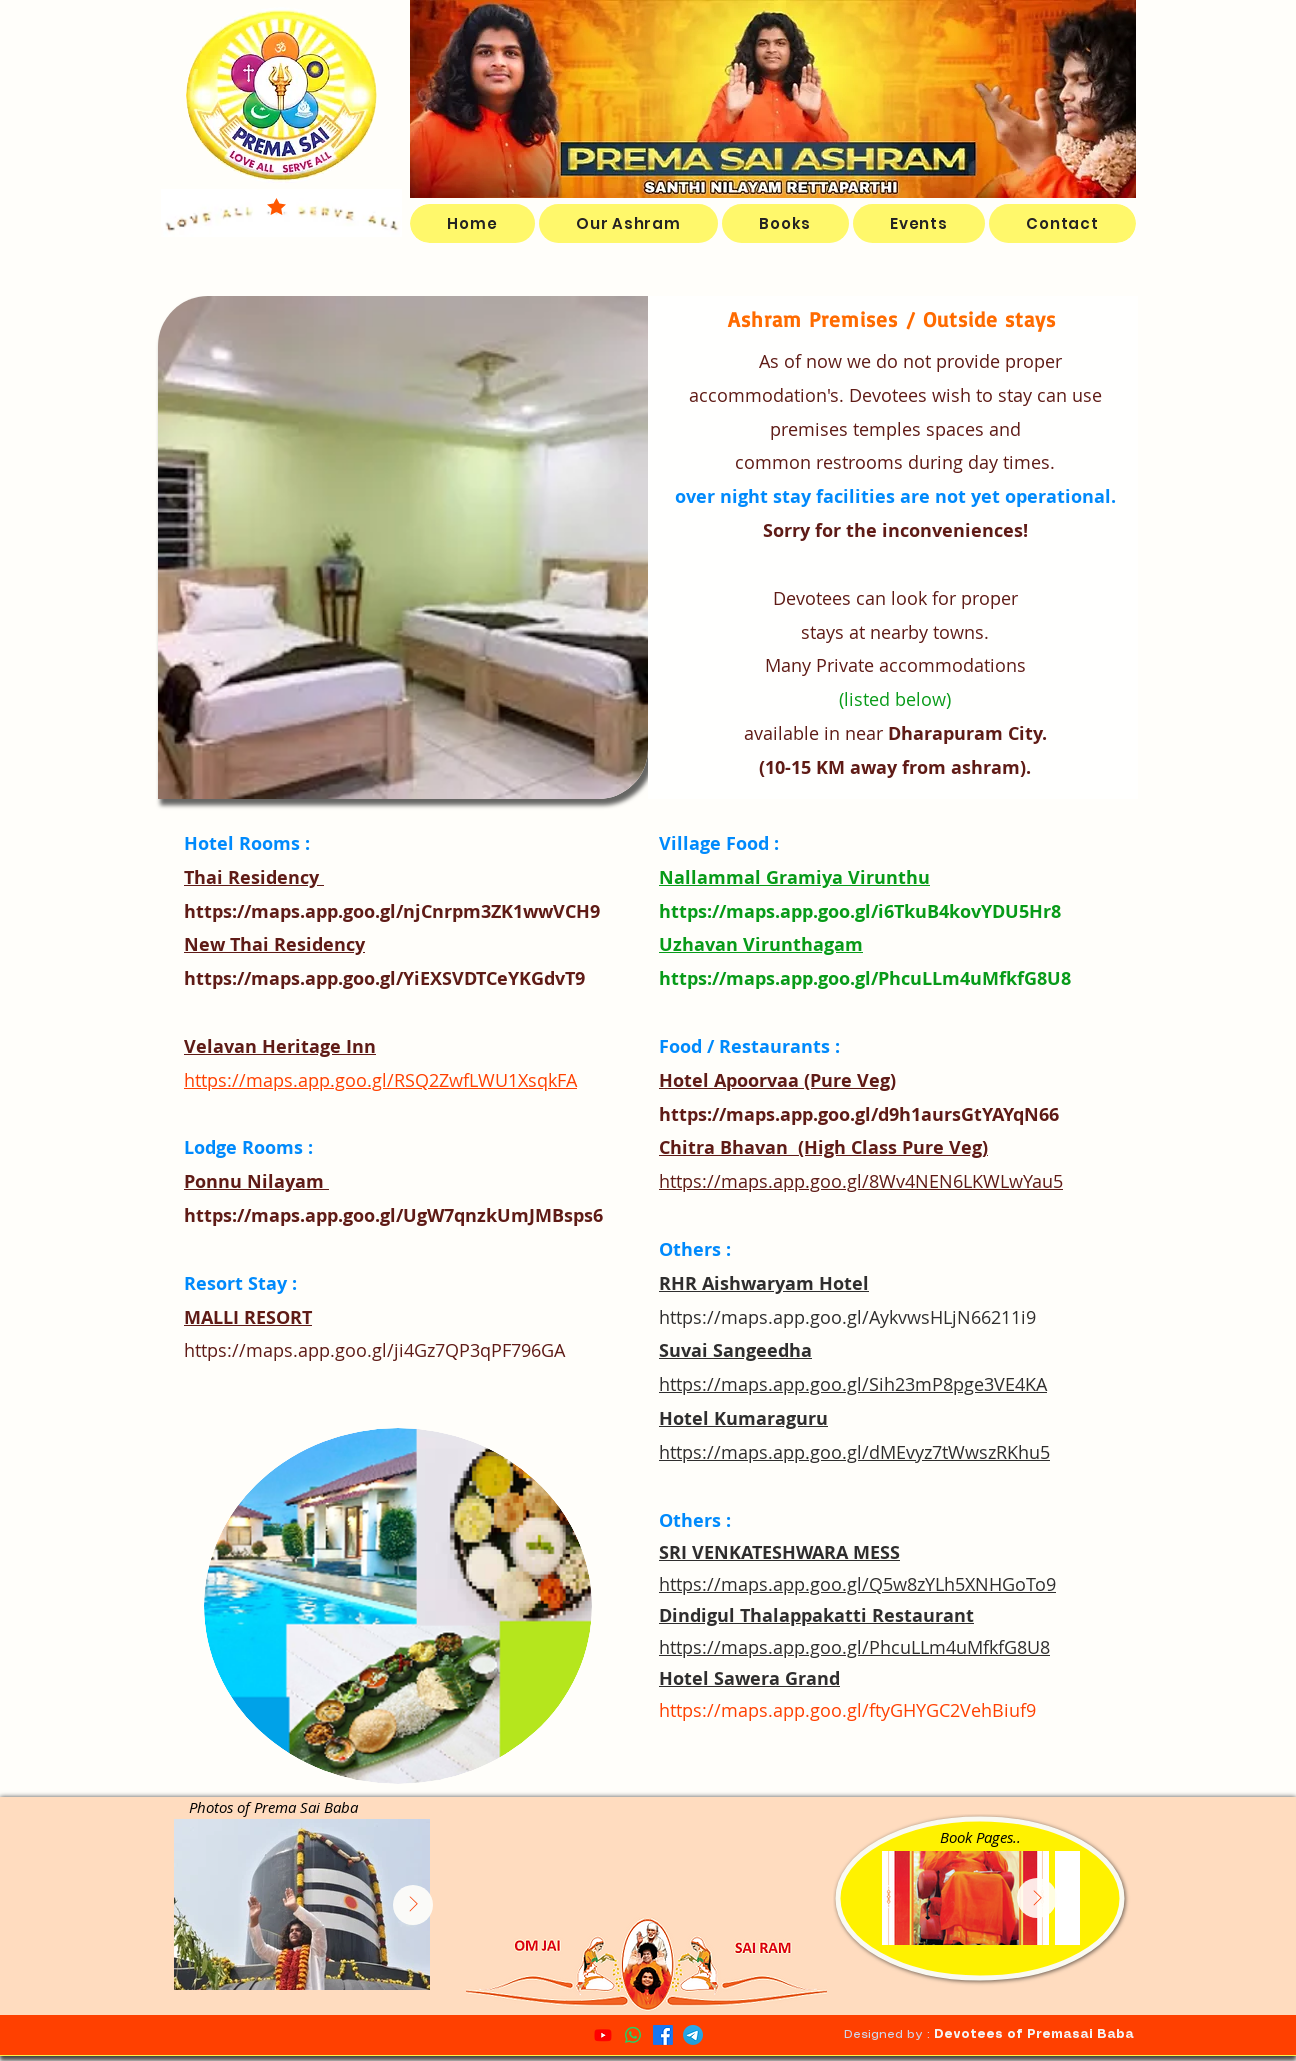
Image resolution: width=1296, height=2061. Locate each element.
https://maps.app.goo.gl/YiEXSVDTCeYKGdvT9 (384, 978)
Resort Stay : (240, 1283)
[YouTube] (603, 2035)
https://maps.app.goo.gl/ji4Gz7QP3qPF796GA (374, 1350)
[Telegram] (693, 2035)
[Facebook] (663, 2035)
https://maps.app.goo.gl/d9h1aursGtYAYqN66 (859, 1114)
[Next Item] (1037, 1898)
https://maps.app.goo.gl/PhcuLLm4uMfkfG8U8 (865, 978)
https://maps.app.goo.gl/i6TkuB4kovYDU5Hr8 (860, 911)
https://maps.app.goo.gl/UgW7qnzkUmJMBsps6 (393, 1215)
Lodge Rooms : (248, 1147)
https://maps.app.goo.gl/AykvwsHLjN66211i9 (847, 1317)
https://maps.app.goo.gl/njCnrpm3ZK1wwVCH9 (392, 911)
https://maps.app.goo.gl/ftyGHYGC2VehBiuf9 (847, 1710)
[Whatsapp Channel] (633, 2035)
